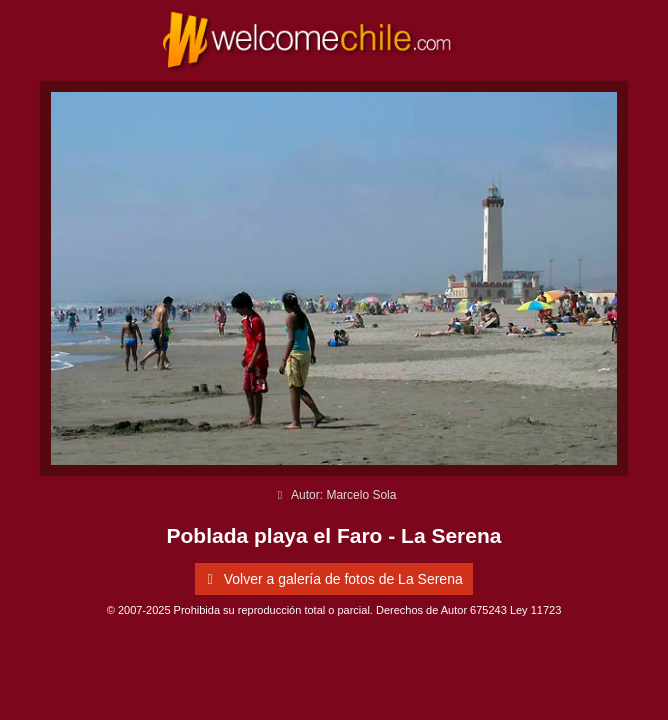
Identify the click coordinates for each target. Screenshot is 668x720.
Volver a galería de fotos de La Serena (331, 579)
